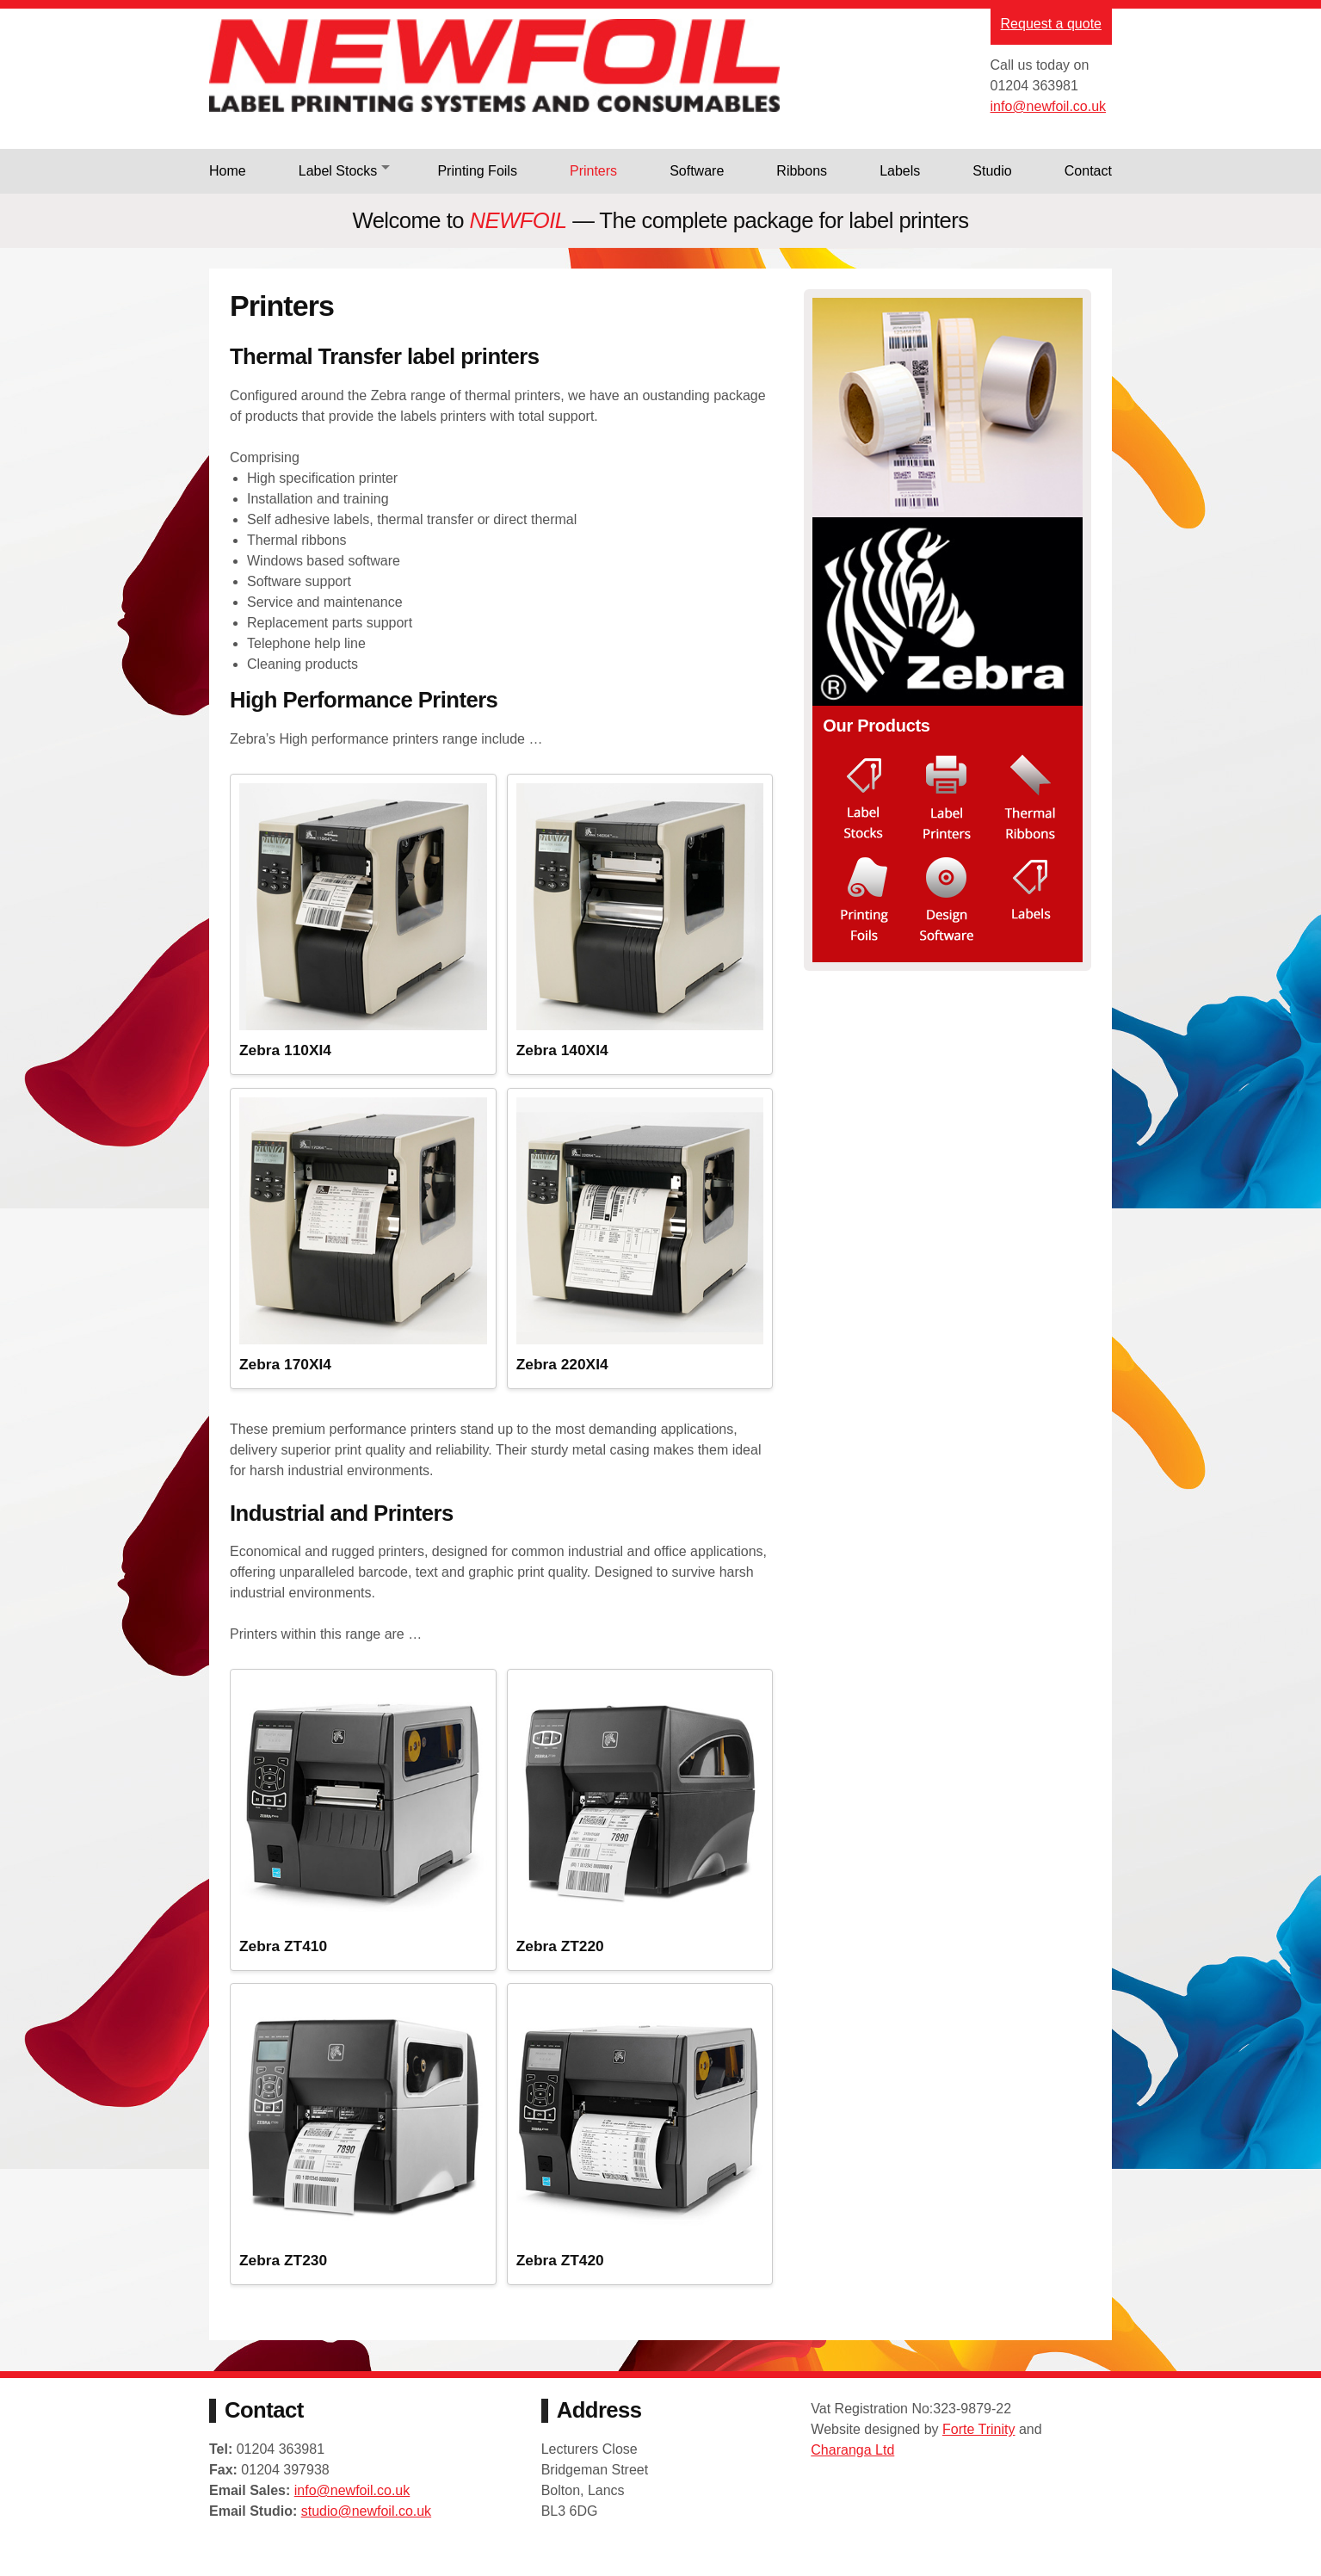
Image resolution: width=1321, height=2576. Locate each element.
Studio (991, 171)
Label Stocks (338, 171)
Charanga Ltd (852, 2469)
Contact (1088, 171)
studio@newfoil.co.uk (366, 2534)
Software (697, 171)
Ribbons (801, 171)
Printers (593, 171)
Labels (900, 171)
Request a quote (1051, 23)
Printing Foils (476, 171)
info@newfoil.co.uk (1049, 106)
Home (227, 171)
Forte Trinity (978, 2449)
